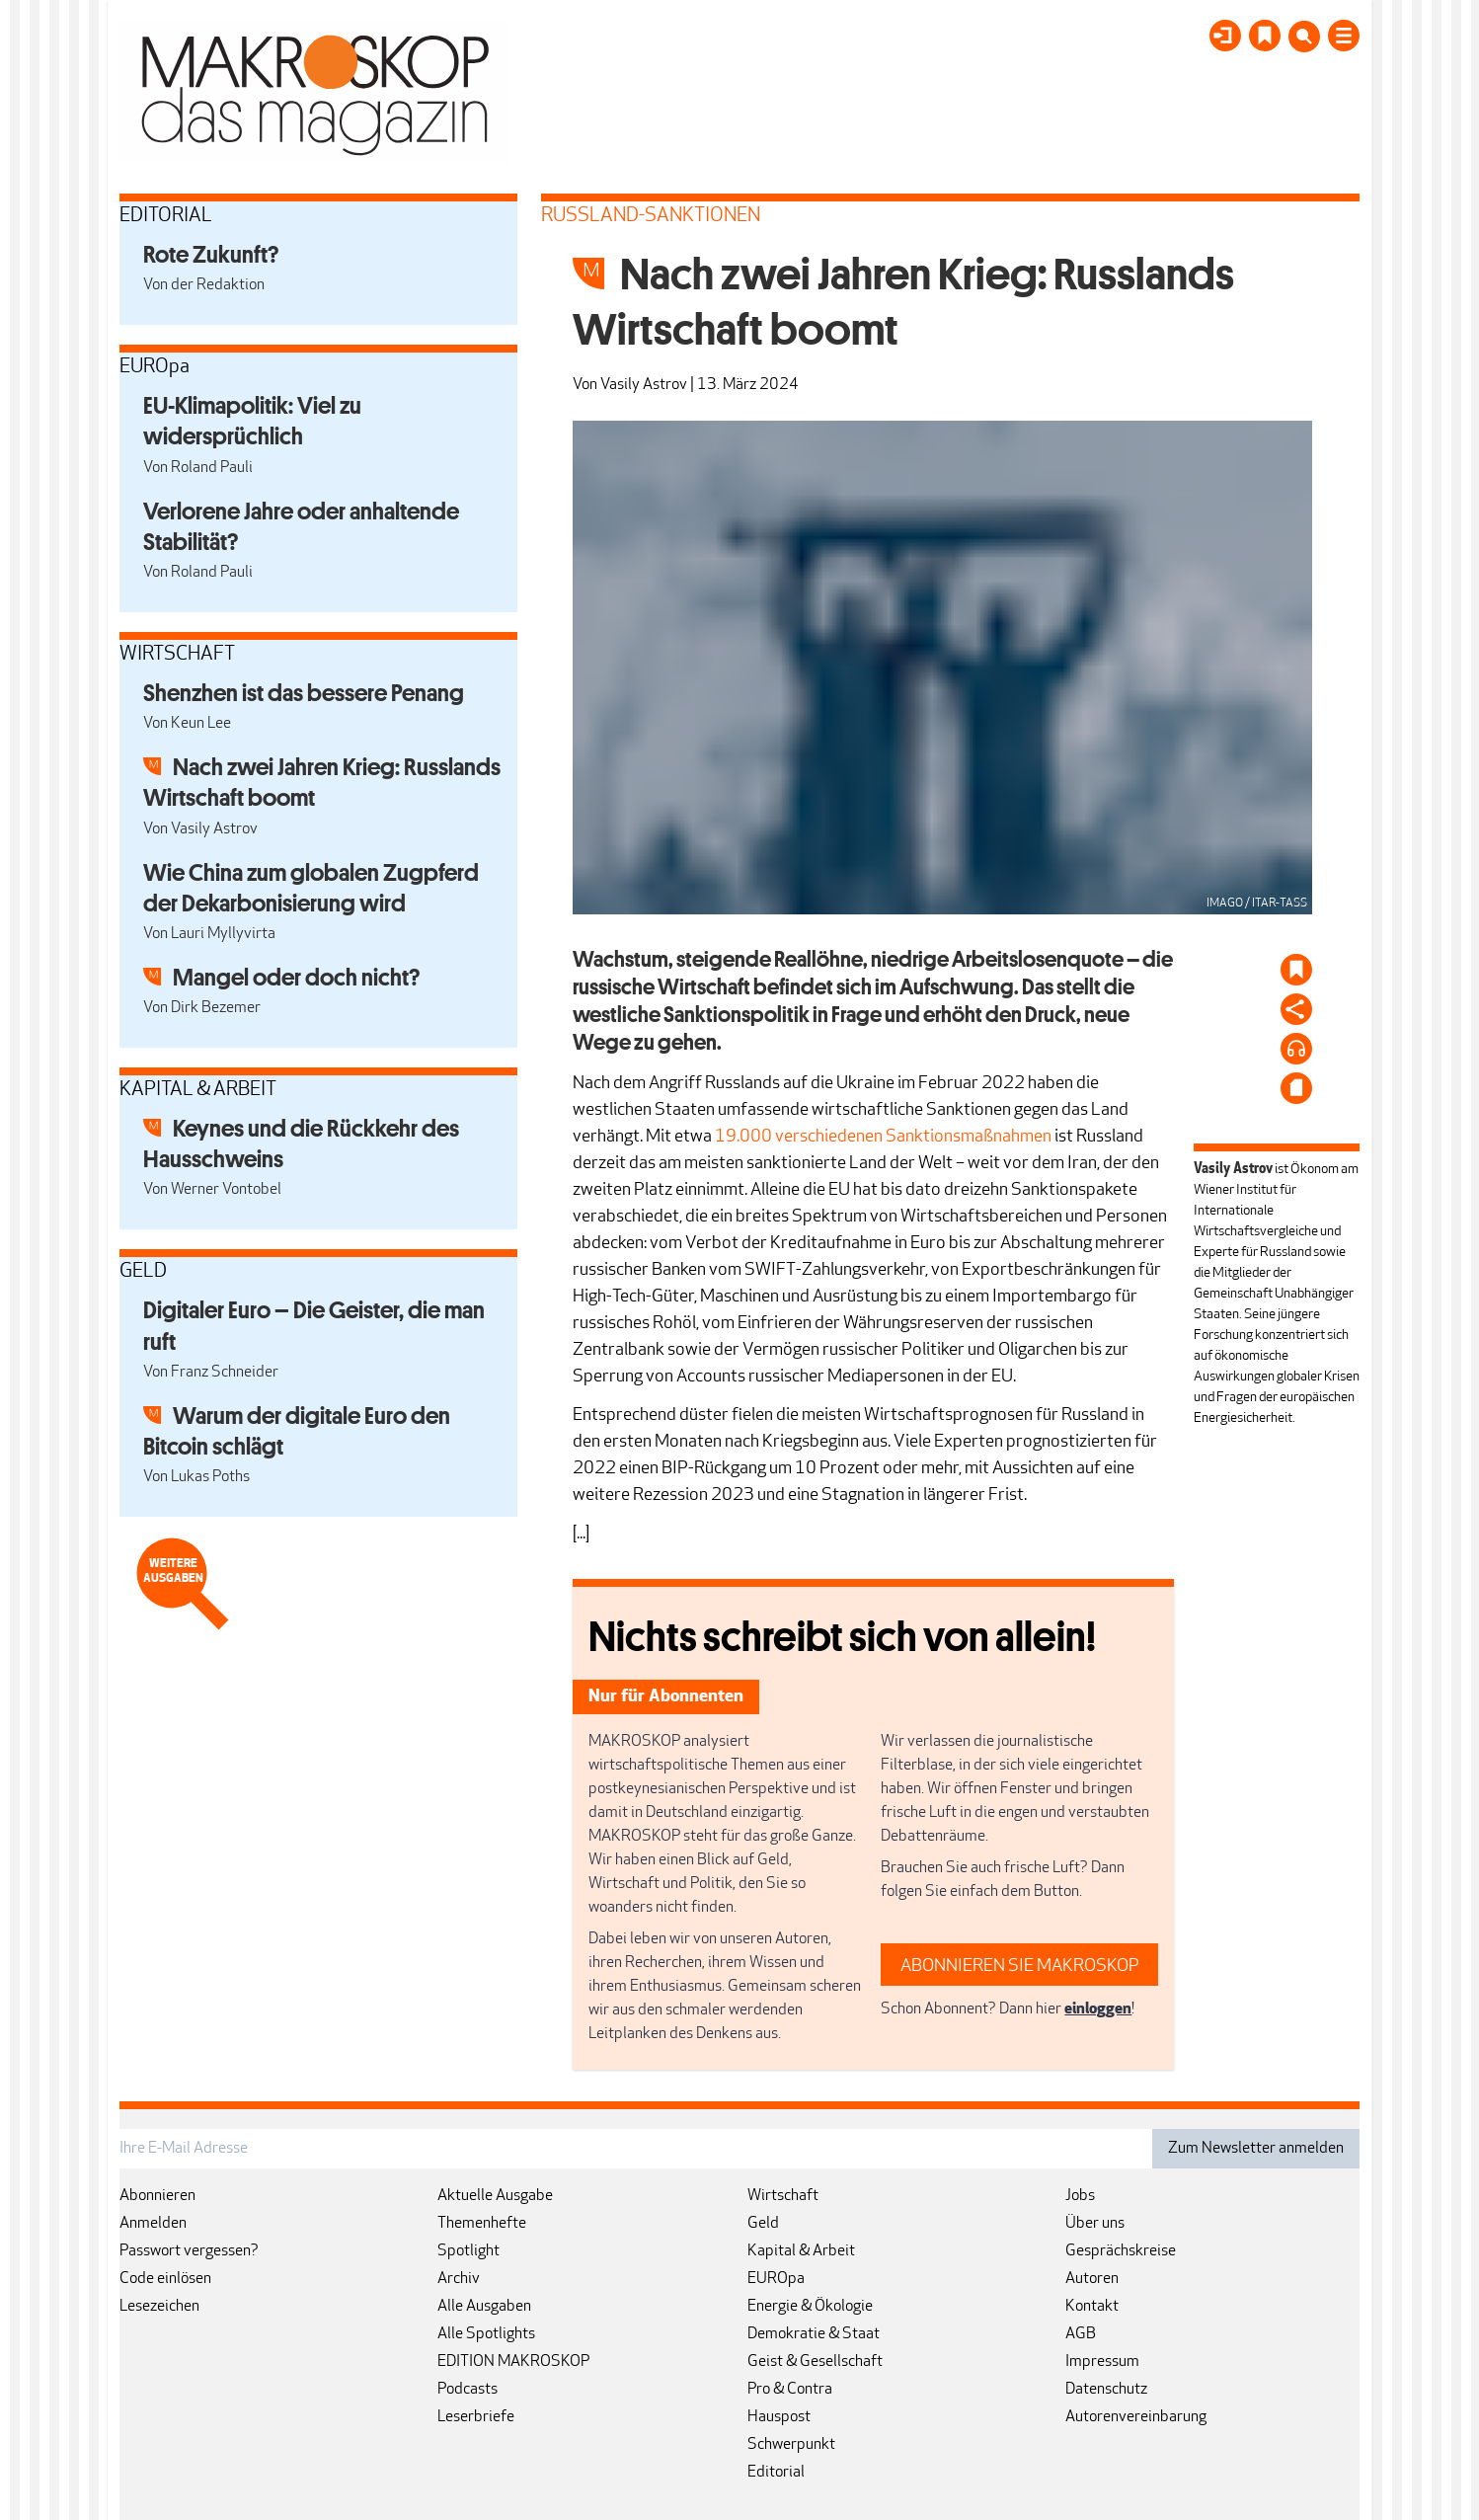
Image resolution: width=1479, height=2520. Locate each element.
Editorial (776, 2473)
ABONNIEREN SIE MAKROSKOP (1019, 1966)
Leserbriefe (475, 2417)
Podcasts (467, 2390)
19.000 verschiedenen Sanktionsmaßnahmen (883, 1137)
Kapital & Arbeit (801, 2251)
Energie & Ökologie (810, 2307)
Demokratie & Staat (813, 2334)
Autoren (1092, 2279)
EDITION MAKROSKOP (513, 2362)
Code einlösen (165, 2279)
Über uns (1095, 2224)
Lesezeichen (159, 2307)
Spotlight (468, 2251)
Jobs (1080, 2196)
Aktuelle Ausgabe (495, 2196)
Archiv (458, 2279)
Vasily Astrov (643, 385)
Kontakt (1092, 2307)
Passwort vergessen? (189, 2251)
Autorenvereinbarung (1136, 2417)
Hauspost (779, 2417)
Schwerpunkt (791, 2445)
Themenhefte (481, 2224)
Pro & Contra (789, 2390)
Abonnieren (157, 2196)
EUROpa (776, 2279)
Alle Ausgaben (484, 2307)
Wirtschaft (782, 2196)
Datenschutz (1106, 2390)
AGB (1080, 2334)
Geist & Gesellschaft (815, 2362)
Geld (763, 2224)
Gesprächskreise (1120, 2251)
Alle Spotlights (486, 2334)
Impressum (1102, 2362)
